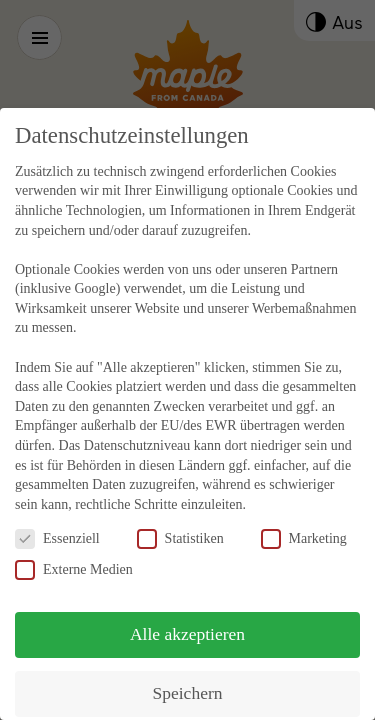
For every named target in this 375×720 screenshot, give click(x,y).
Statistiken (180, 530)
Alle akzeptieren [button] (187, 626)
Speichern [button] (188, 685)
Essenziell (57, 530)
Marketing (304, 530)
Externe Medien (74, 561)
